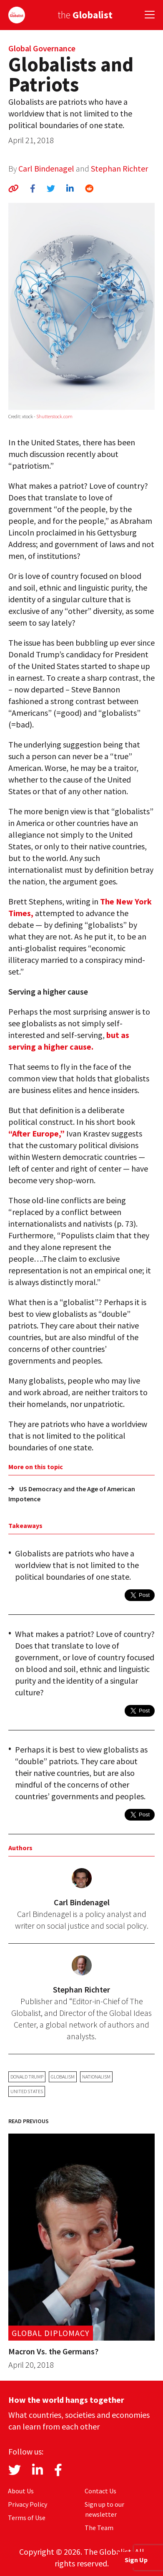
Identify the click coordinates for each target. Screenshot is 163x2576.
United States (26, 2091)
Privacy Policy (27, 2504)
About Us (21, 2491)
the (85, 14)
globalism (63, 2076)
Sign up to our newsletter (104, 2509)
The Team (99, 2527)
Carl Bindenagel (46, 168)
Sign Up (136, 2560)
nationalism (96, 2076)
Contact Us (100, 2491)
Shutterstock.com (54, 416)
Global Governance (41, 48)
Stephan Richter (119, 168)
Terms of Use (26, 2517)
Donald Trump (26, 2076)
